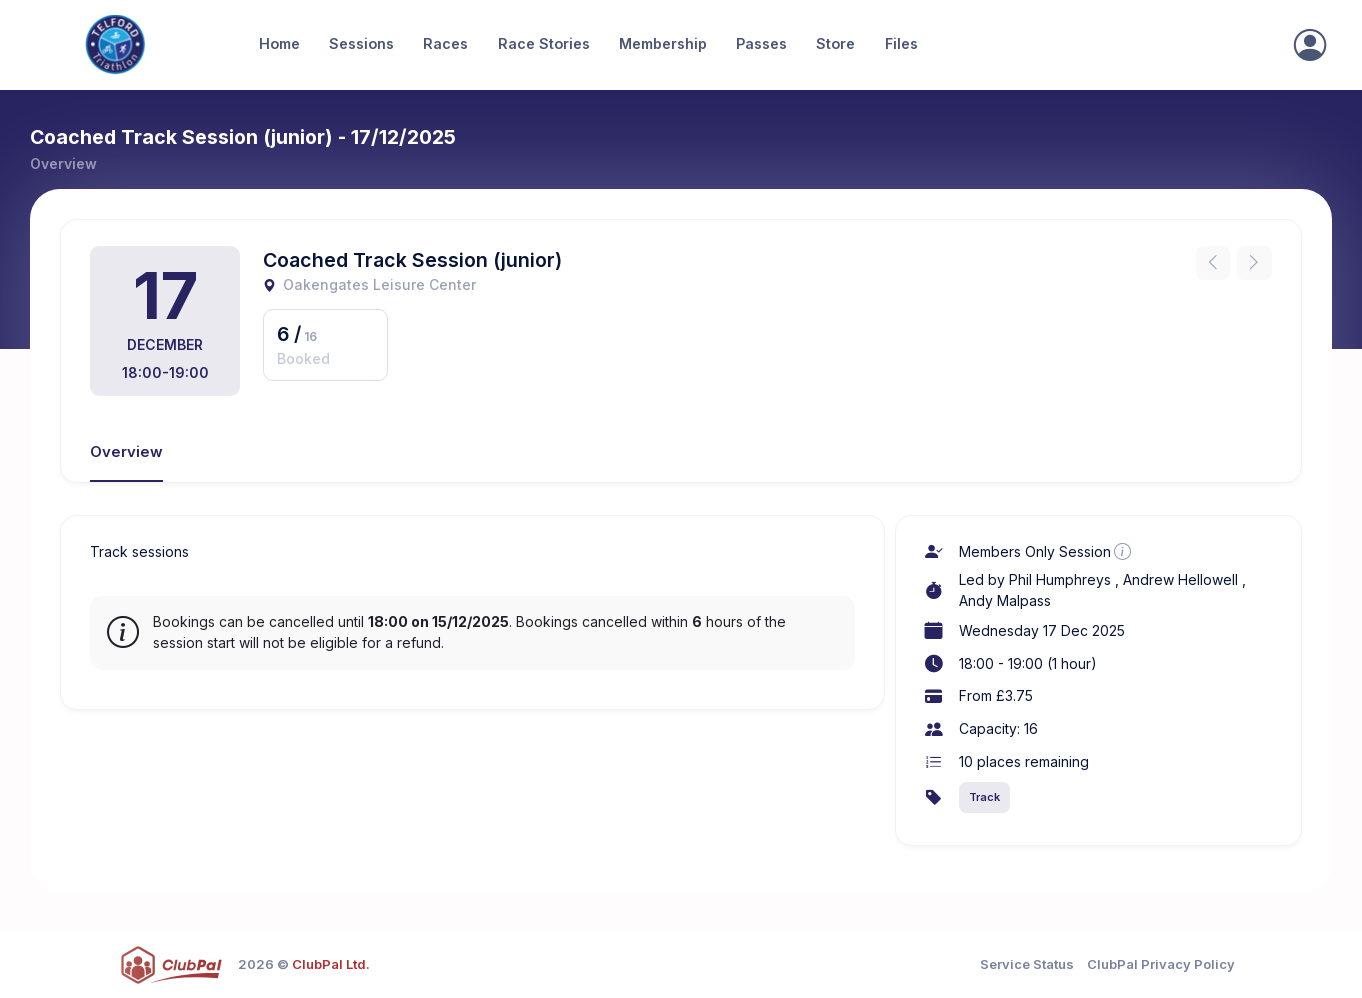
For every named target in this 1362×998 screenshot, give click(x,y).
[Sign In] (1310, 45)
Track (984, 797)
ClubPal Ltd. (331, 964)
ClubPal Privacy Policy (1161, 964)
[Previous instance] (1213, 263)
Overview (126, 452)
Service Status (1027, 964)
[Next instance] (1254, 263)
